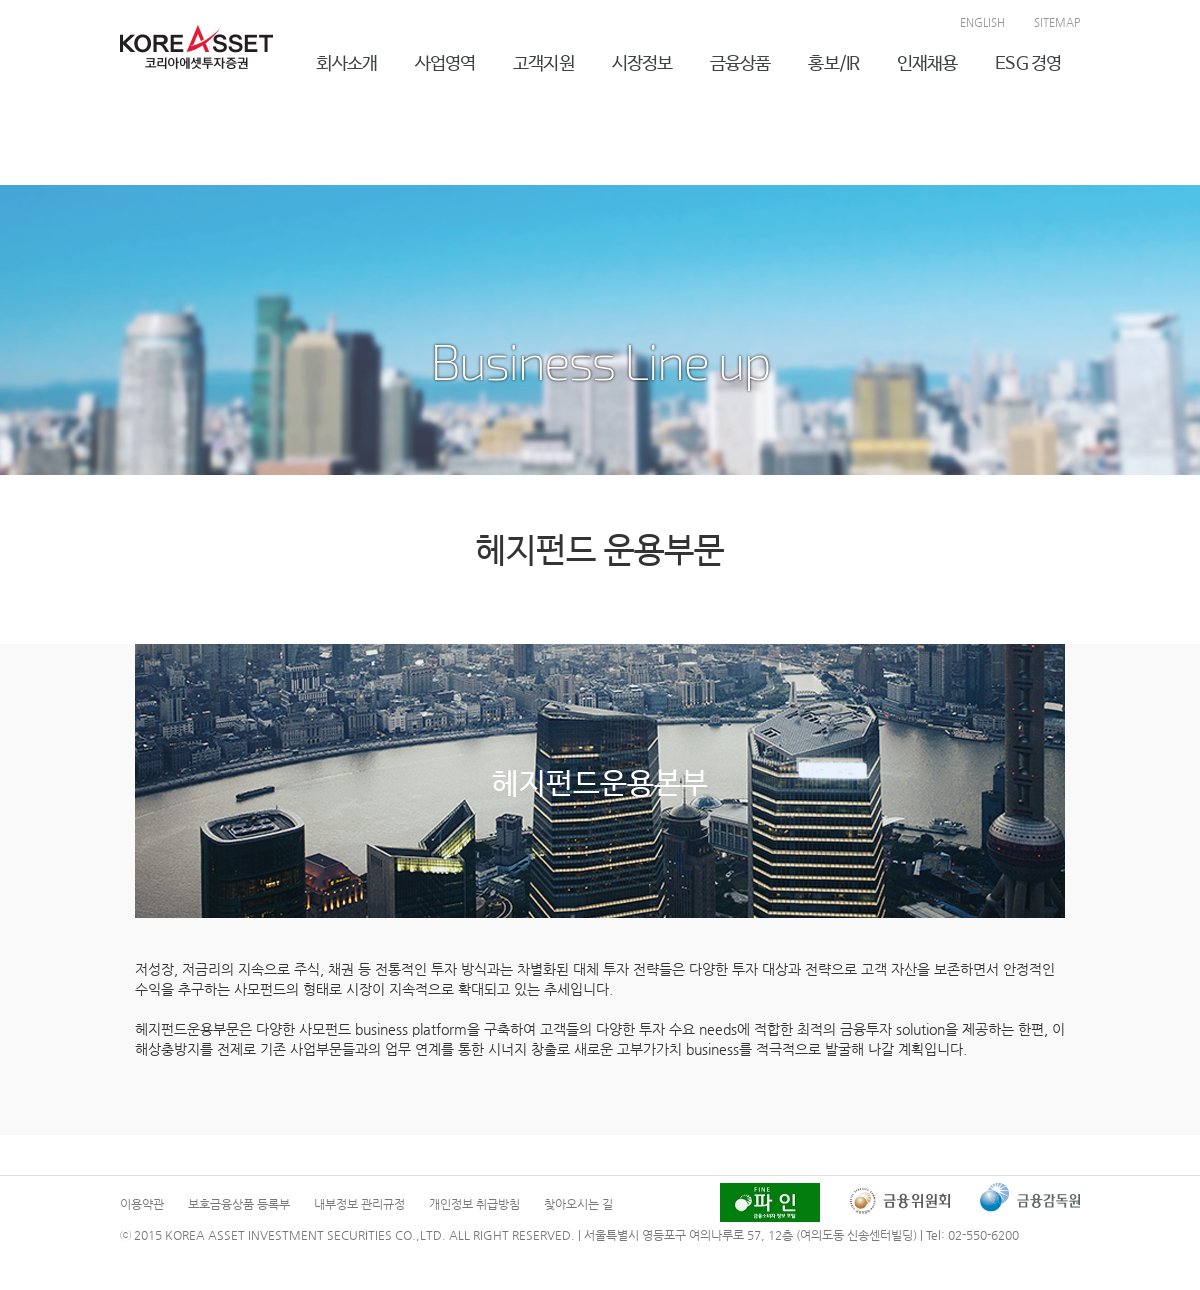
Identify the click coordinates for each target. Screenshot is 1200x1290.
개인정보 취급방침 (474, 1204)
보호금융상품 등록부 (239, 1204)
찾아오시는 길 (578, 1204)
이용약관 (142, 1204)
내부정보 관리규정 (359, 1204)
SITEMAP (1057, 22)
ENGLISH (982, 22)
